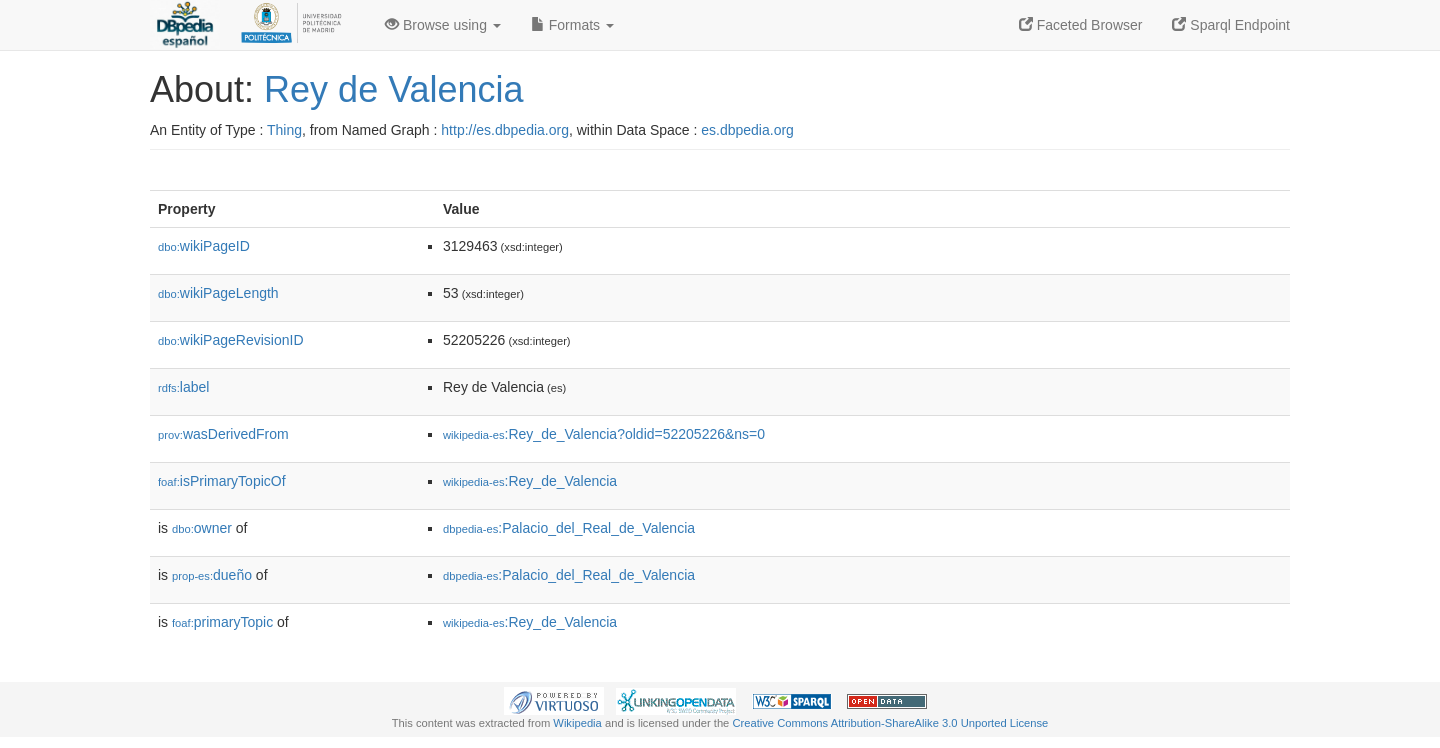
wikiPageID (204, 246)
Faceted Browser (1081, 25)
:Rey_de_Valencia (530, 481)
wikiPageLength (218, 293)
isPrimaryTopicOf (222, 481)
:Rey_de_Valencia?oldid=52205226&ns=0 (604, 434)
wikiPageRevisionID (231, 340)
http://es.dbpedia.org (505, 130)
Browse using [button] (443, 25)
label (183, 387)
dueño (212, 575)
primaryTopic (222, 622)
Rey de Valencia (394, 89)
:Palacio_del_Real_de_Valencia (569, 528)
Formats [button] (572, 25)
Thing (284, 130)
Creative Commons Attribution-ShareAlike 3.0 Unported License (890, 723)
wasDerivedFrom (223, 434)
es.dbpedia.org (747, 130)
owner (202, 528)
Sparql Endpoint (1231, 25)
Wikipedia (577, 723)
